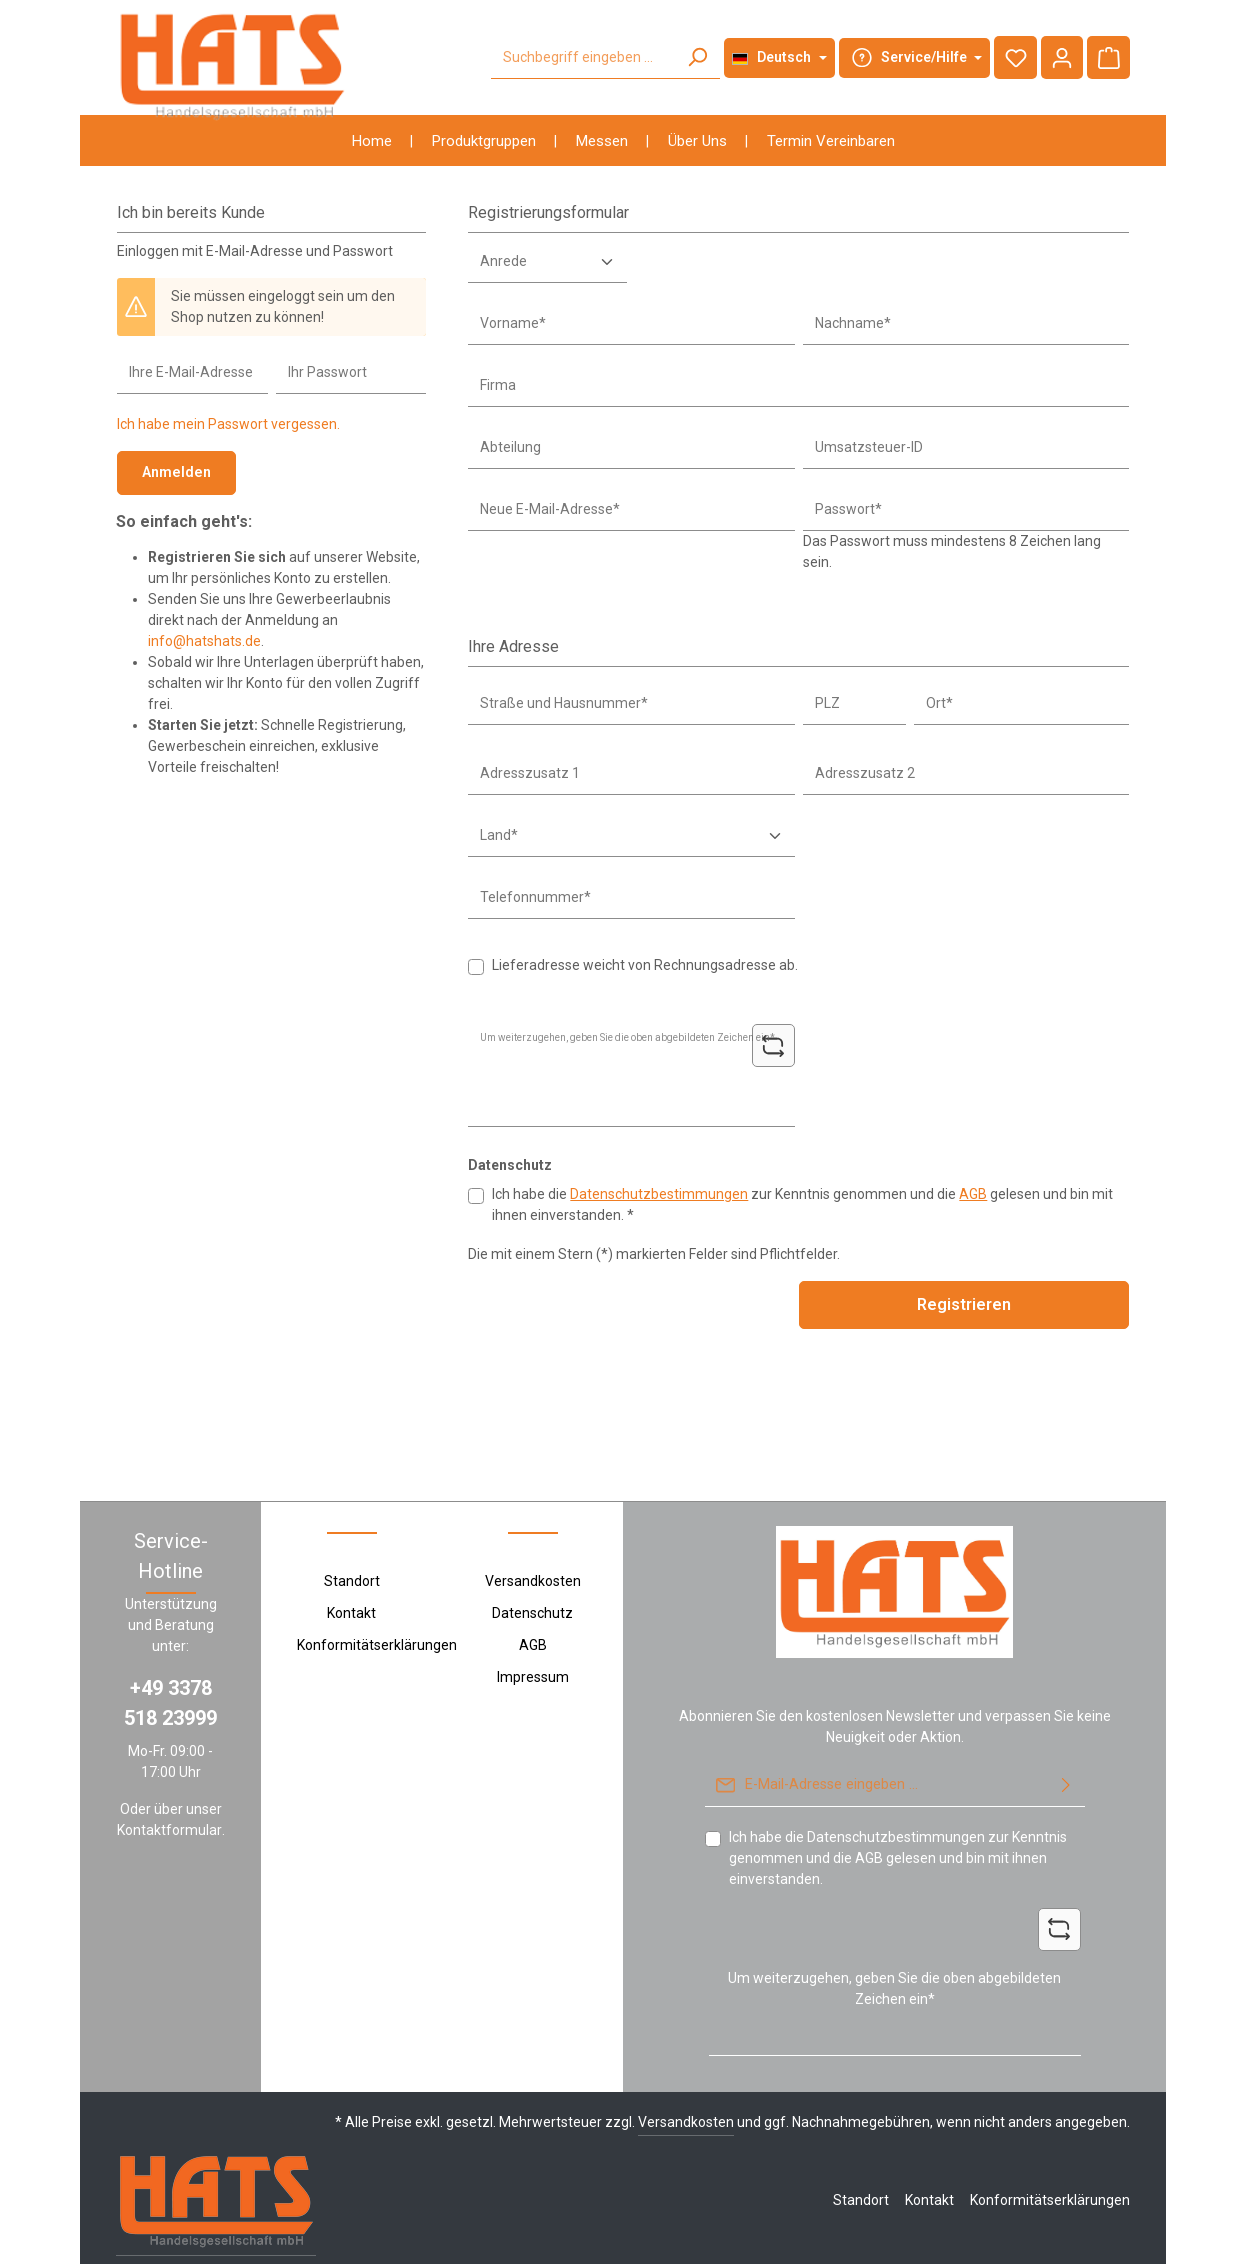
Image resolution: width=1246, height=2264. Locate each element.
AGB (973, 1194)
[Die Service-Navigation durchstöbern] (913, 58)
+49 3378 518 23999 (170, 1648)
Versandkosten (533, 1526)
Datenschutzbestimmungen (659, 1194)
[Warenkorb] (1108, 57)
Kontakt (351, 1558)
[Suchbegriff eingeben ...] (582, 57)
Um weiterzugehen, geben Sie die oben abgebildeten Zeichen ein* (894, 1933)
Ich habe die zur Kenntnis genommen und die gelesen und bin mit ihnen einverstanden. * (802, 1204)
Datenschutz (532, 1558)
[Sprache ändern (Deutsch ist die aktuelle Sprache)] (778, 58)
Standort (352, 1526)
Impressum (533, 1622)
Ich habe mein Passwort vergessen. (228, 424)
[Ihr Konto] (1061, 57)
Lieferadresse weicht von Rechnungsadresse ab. (645, 965)
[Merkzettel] (1014, 57)
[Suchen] (696, 57)
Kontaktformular (169, 1775)
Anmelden (175, 472)
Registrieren (964, 1304)
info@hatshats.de (204, 640)
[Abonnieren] (1066, 1731)
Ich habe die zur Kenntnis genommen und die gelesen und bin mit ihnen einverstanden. (898, 1802)
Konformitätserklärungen (377, 1590)
